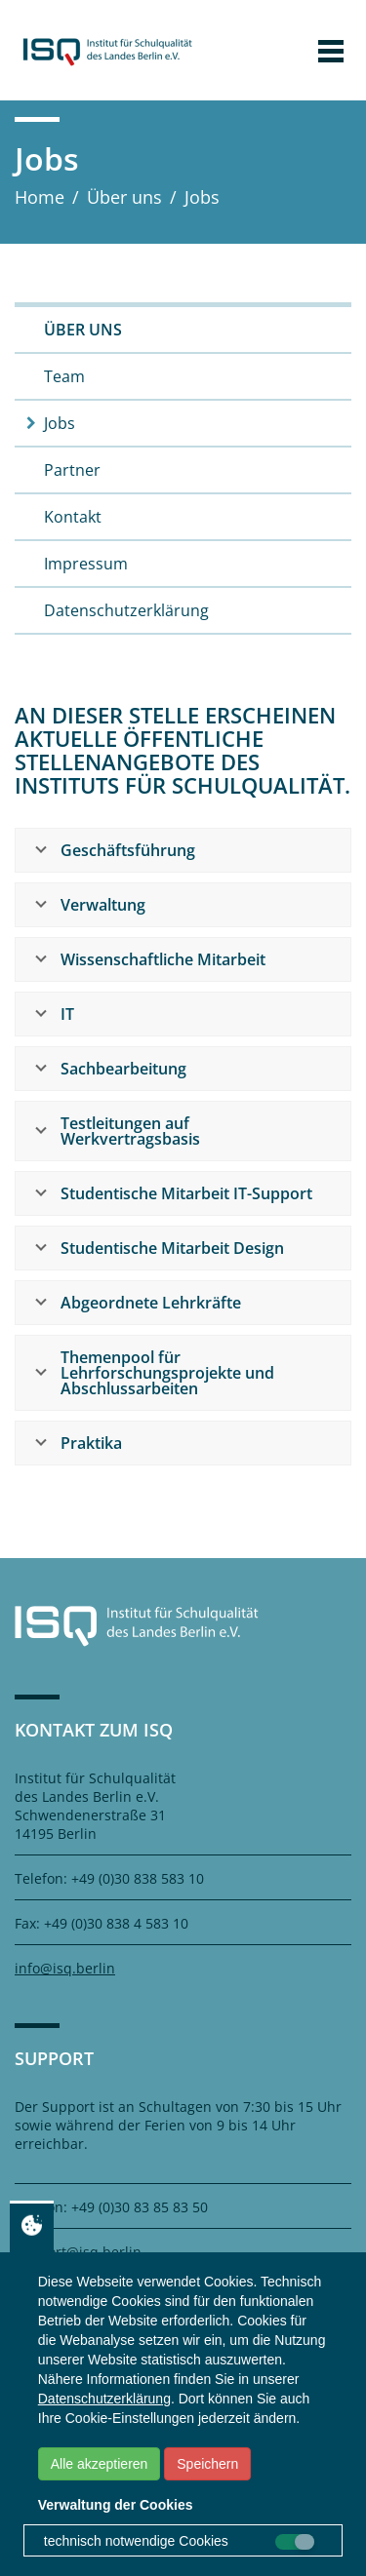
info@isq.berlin (65, 1968)
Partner (72, 470)
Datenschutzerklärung (126, 610)
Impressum (86, 563)
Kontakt (73, 516)
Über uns (124, 197)
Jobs (59, 423)
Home (39, 197)
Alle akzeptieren (99, 2464)
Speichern (207, 2464)
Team (64, 376)
